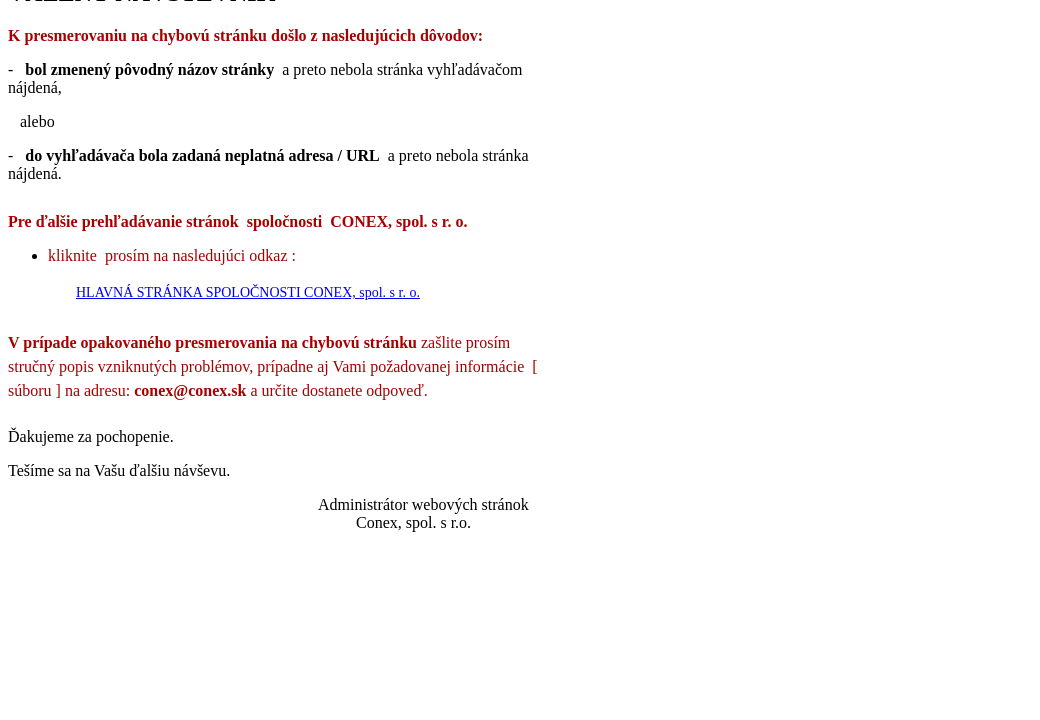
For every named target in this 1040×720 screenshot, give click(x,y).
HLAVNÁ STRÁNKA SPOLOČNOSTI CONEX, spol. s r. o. (248, 292)
